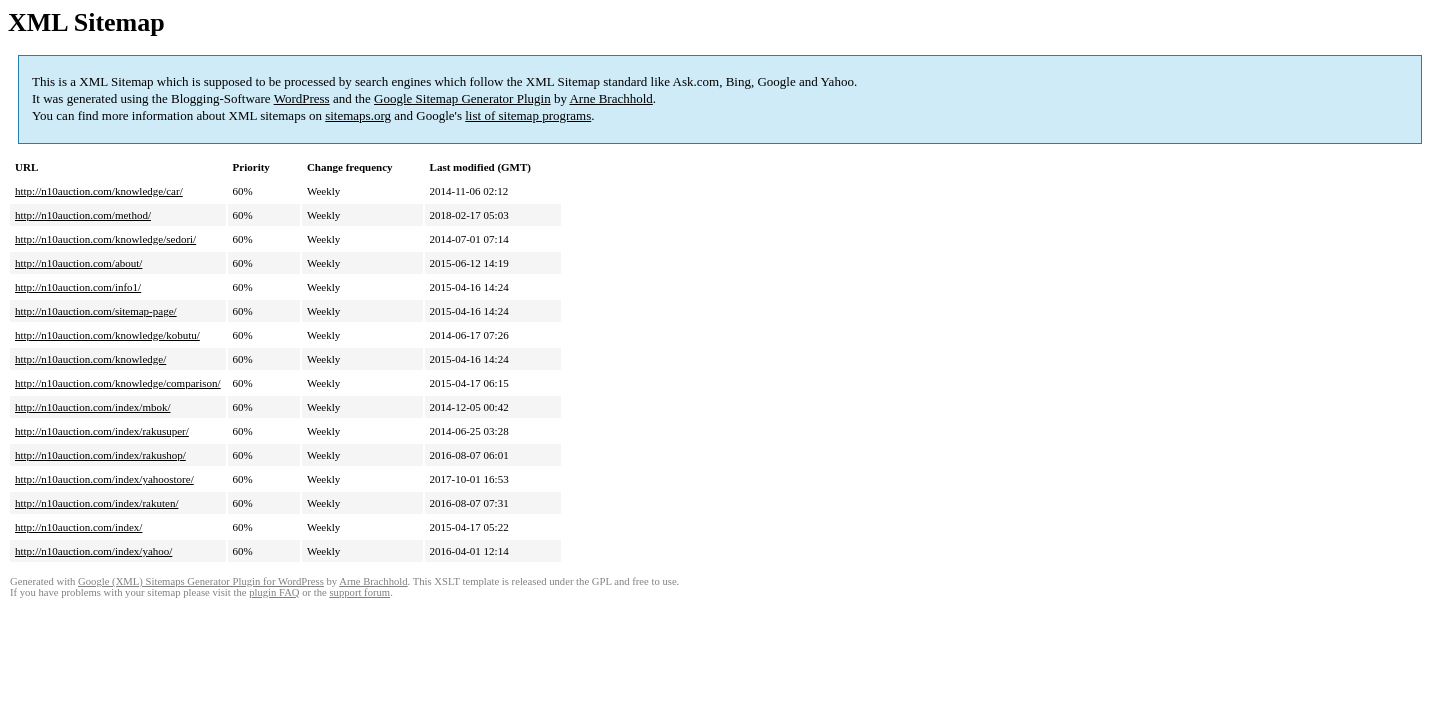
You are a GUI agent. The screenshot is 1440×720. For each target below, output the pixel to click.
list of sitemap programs (528, 115)
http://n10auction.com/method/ (83, 215)
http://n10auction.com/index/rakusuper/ (102, 431)
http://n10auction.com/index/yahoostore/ (104, 479)
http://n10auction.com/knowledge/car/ (99, 191)
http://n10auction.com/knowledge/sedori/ (105, 239)
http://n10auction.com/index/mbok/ (93, 407)
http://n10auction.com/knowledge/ (90, 359)
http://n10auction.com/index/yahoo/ (93, 551)
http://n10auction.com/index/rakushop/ (100, 455)
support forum (359, 592)
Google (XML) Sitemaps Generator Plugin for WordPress (201, 581)
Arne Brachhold (610, 98)
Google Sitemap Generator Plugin (462, 98)
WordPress (302, 98)
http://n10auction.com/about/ (78, 263)
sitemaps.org (358, 115)
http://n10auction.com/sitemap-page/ (96, 311)
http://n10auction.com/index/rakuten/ (96, 503)
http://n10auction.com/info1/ (78, 287)
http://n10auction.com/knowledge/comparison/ (118, 383)
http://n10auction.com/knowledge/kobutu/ (107, 335)
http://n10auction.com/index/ (78, 527)
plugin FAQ (274, 592)
